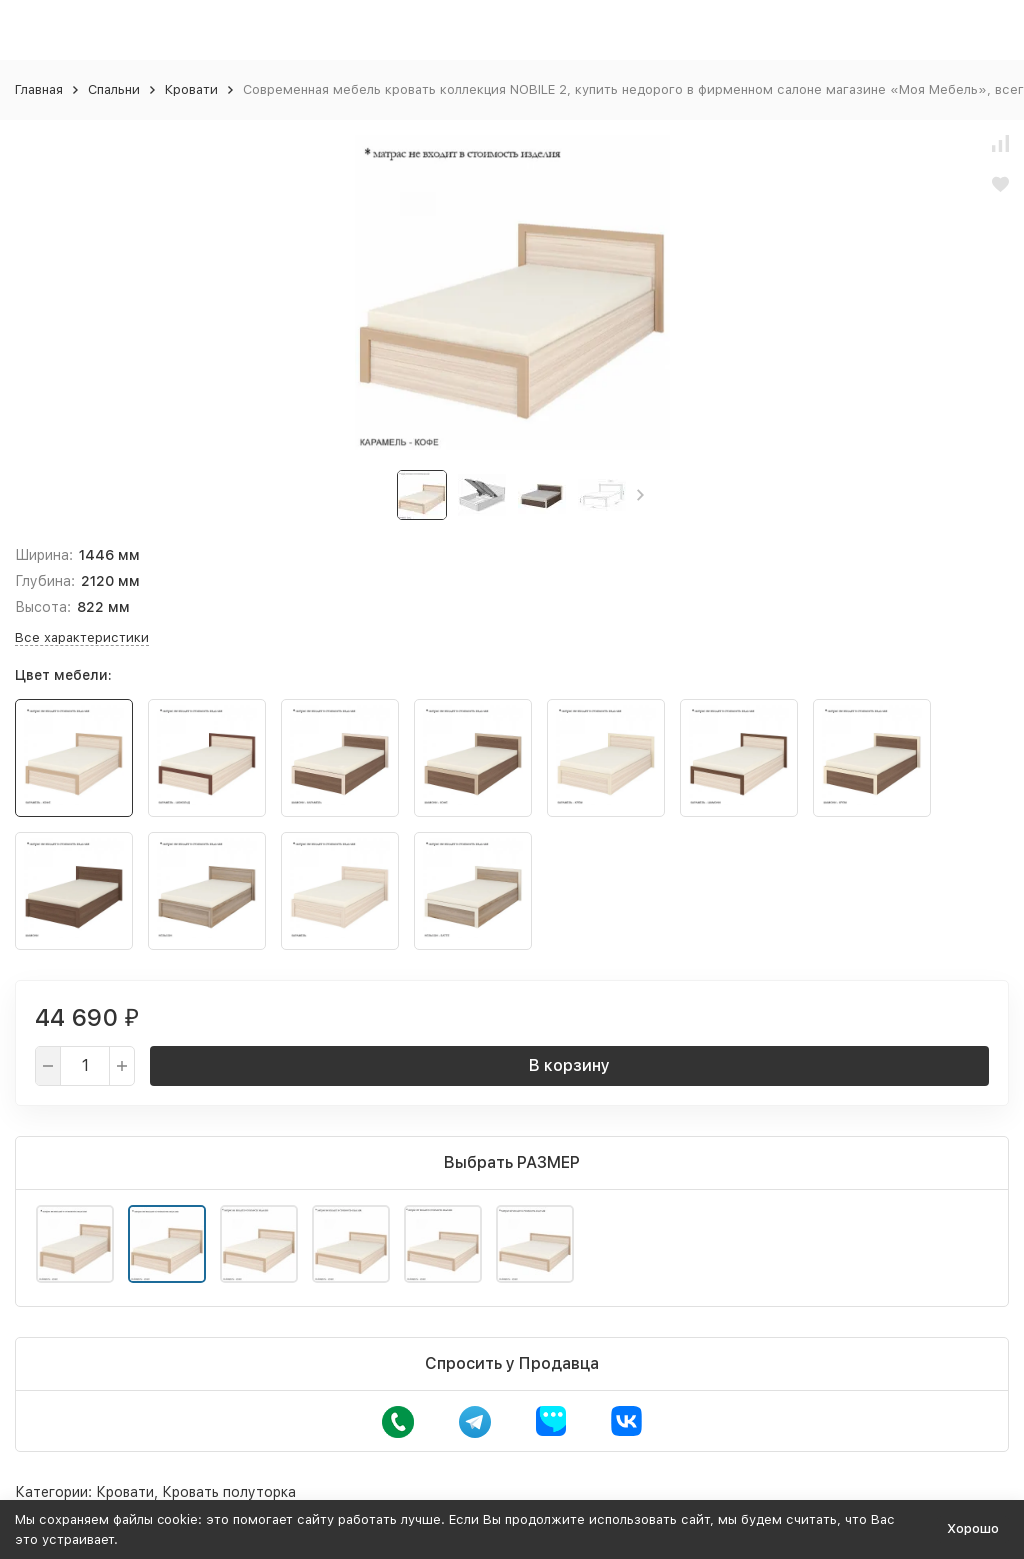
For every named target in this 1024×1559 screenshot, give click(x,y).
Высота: (43, 607)
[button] (640, 495)
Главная (39, 89)
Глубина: (45, 581)
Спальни (114, 89)
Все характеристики (82, 637)
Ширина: (44, 555)
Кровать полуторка (229, 1492)
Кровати (191, 89)
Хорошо (973, 1528)
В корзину (569, 1065)
